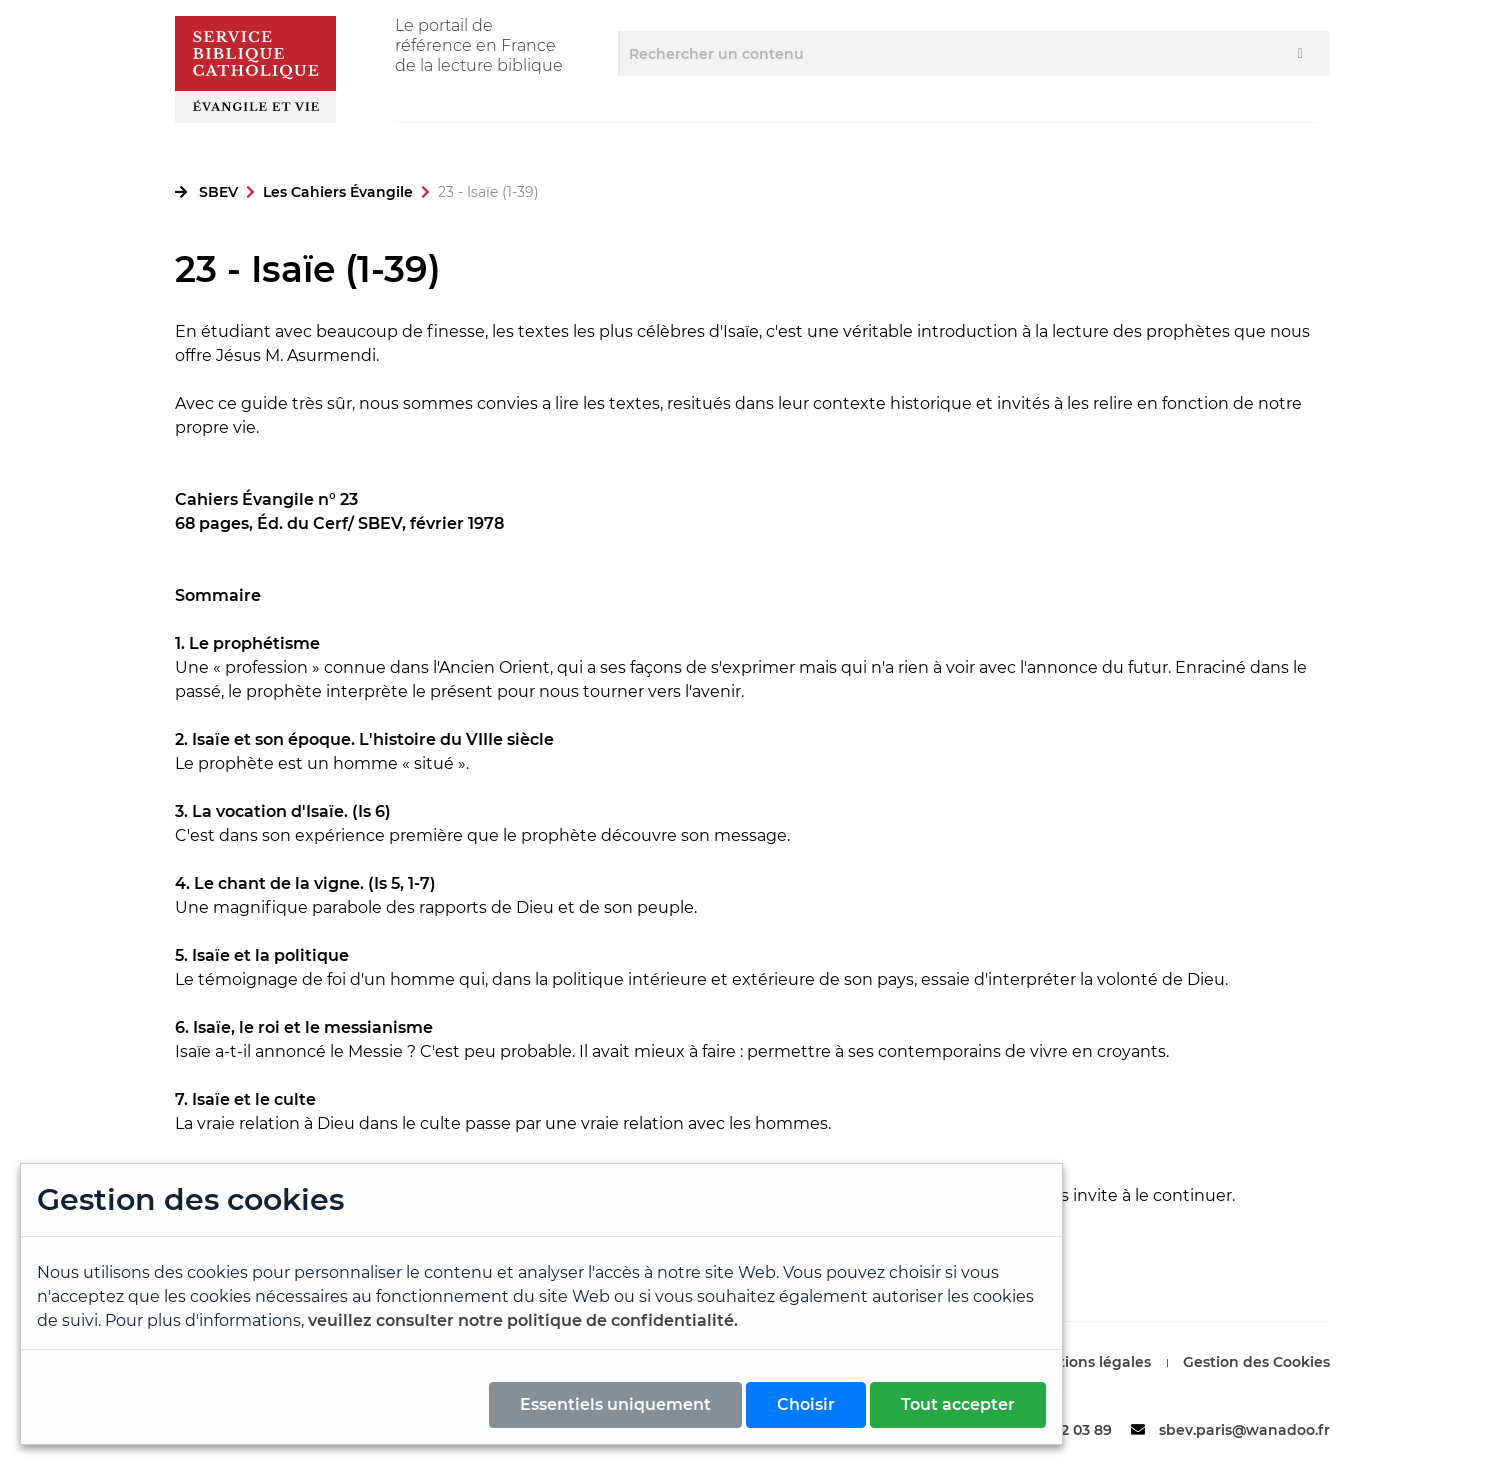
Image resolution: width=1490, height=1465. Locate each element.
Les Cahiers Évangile (338, 192)
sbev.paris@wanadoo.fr (1244, 1430)
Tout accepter (958, 1404)
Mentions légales (1089, 1362)
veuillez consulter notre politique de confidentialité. (523, 1320)
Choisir (806, 1404)
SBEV (218, 192)
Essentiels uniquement (615, 1404)
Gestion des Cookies (1256, 1362)
